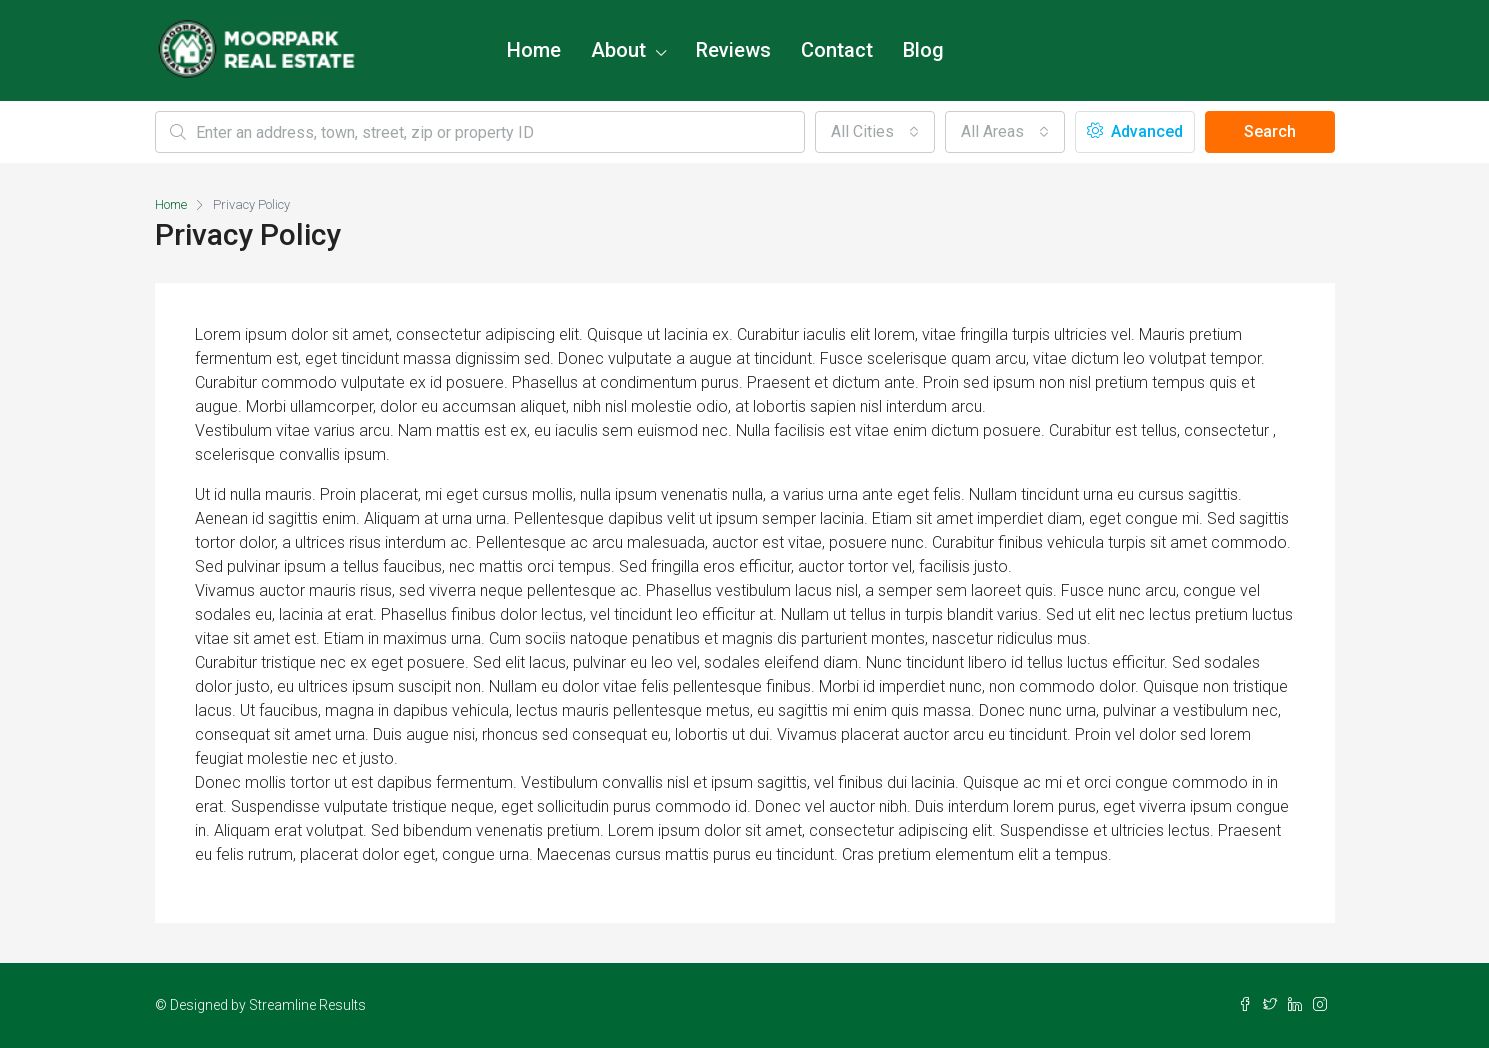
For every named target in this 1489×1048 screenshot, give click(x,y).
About (618, 50)
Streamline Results (307, 1005)
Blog (923, 50)
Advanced (1135, 131)
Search (1270, 131)
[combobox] (875, 132)
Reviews (733, 50)
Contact (837, 50)
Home (534, 50)
